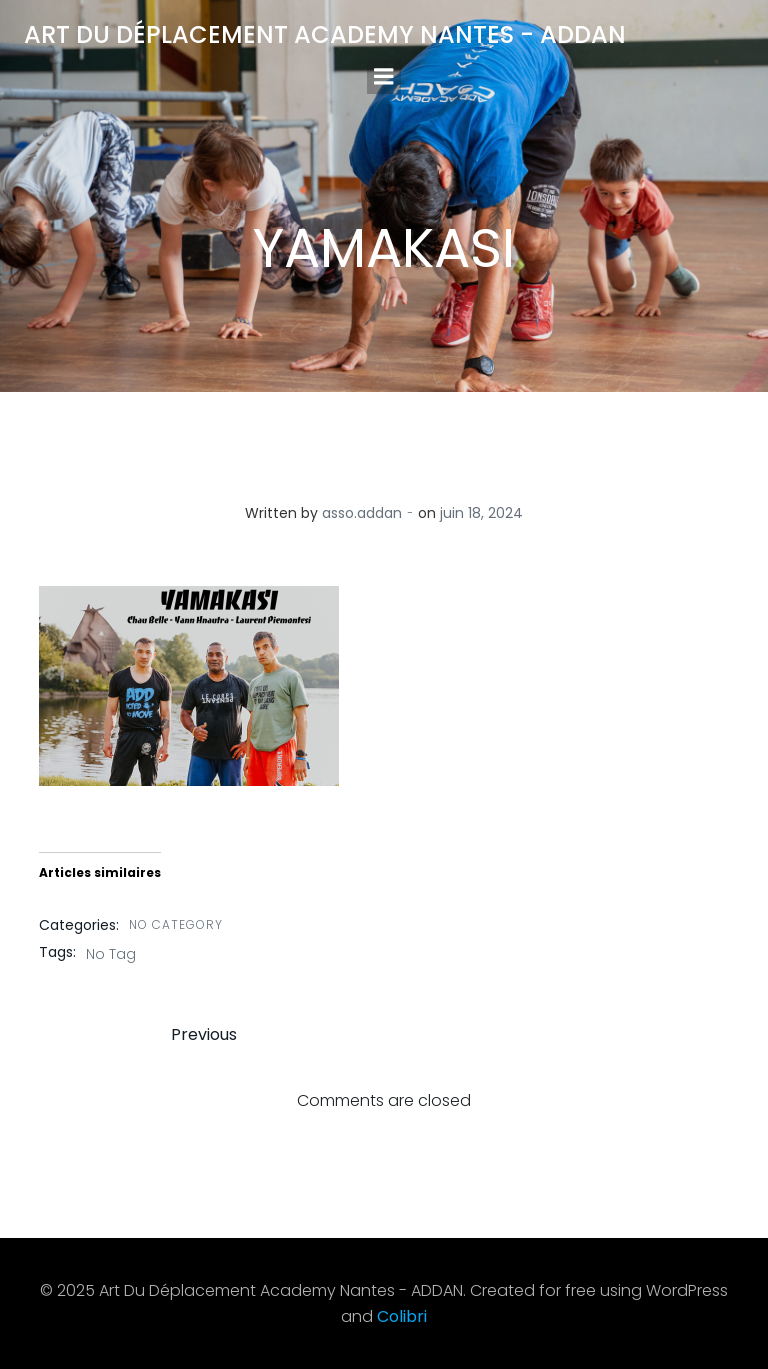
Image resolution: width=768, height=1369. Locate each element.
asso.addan (362, 513)
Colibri (402, 1316)
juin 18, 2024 (481, 513)
